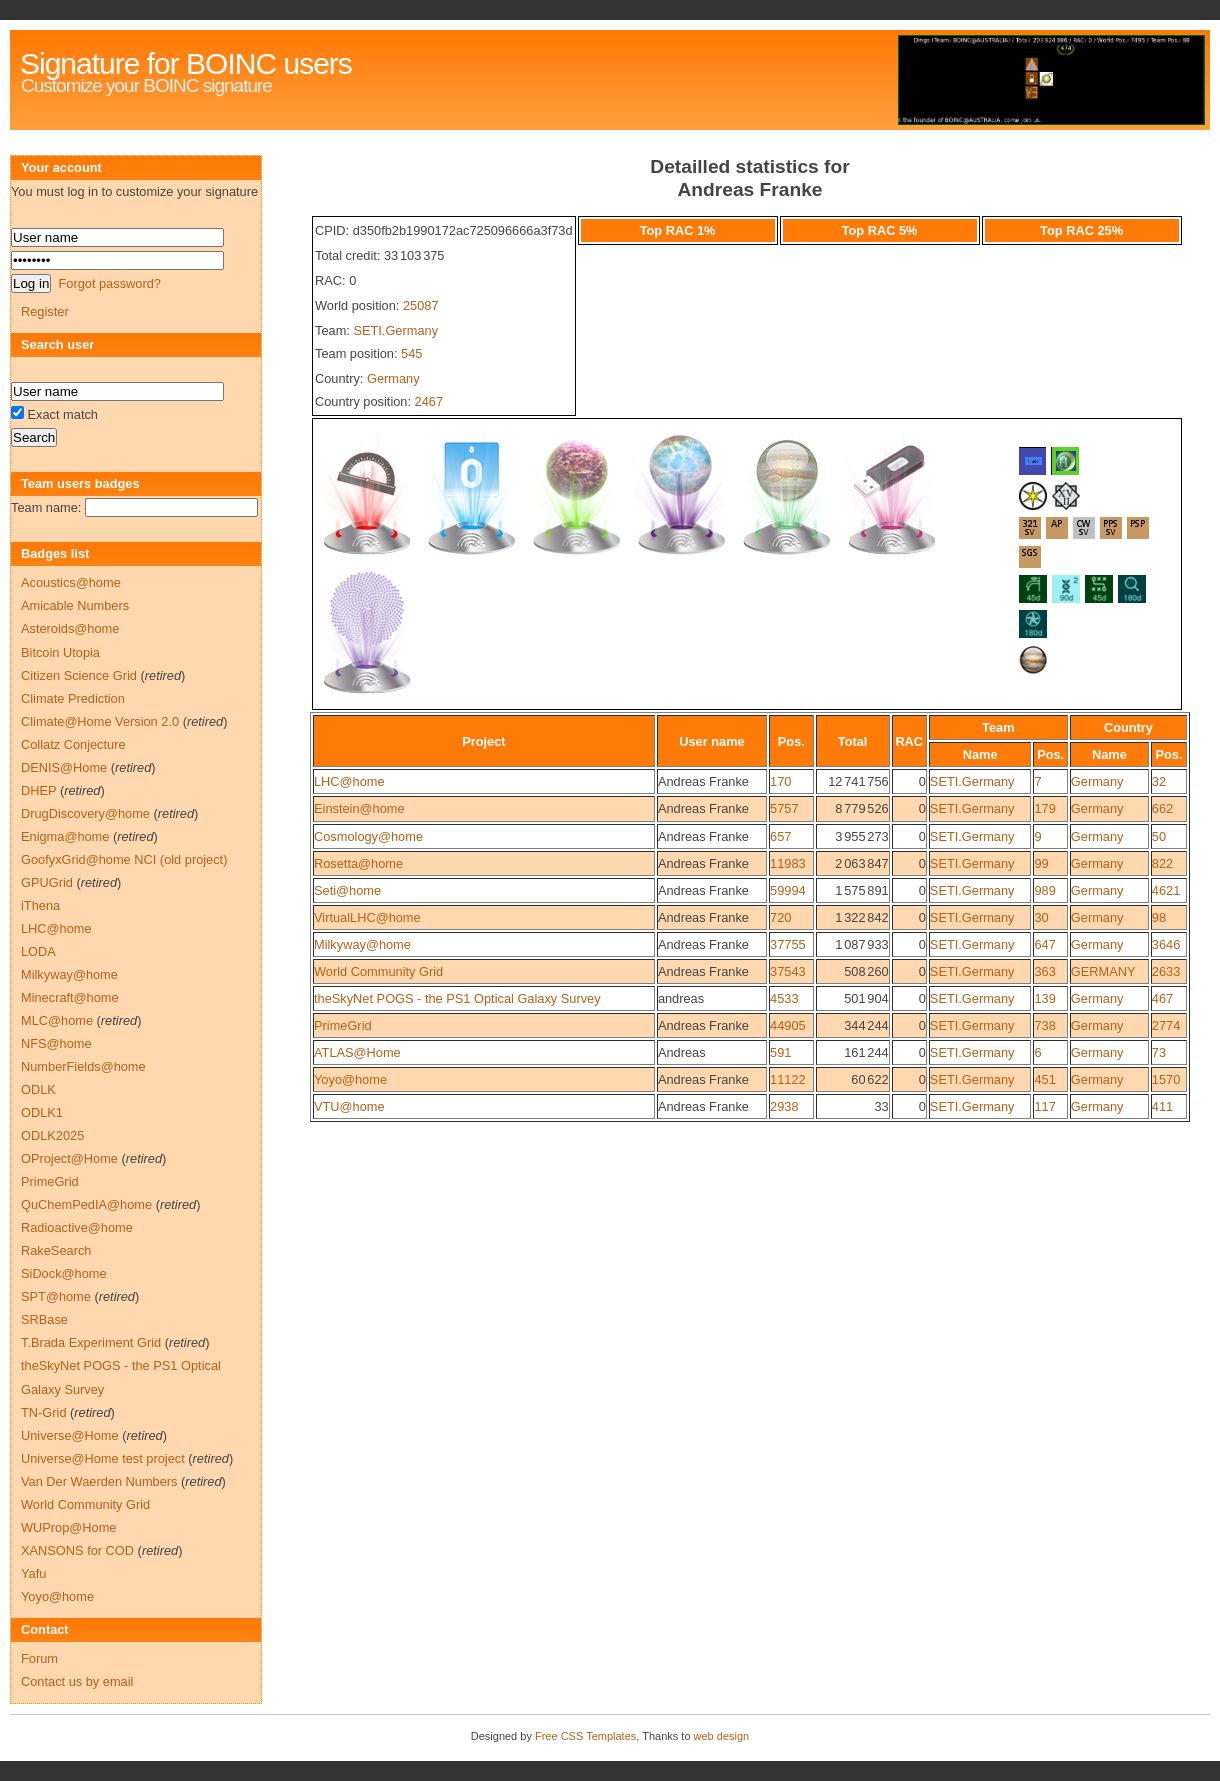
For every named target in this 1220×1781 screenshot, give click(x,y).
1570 (1166, 1079)
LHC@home (349, 781)
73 (1159, 1052)
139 (1044, 998)
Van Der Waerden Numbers (99, 1481)
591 (780, 1052)
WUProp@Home (68, 1527)
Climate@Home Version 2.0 (100, 721)
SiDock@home (64, 1273)
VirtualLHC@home (367, 917)
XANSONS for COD (77, 1550)
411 (1162, 1106)
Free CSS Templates (585, 1736)
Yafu (33, 1573)
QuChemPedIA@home (86, 1204)
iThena (40, 905)
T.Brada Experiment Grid (91, 1342)
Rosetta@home (358, 863)
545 (411, 353)
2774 (1166, 1025)
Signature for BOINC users (186, 63)
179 (1044, 808)
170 (780, 781)
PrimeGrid (343, 1025)
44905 (788, 1025)
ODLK (38, 1089)
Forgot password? (109, 283)
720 (780, 917)
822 (1162, 863)
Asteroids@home (70, 628)
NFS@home (56, 1043)
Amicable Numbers (75, 605)
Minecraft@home (70, 997)
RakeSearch (56, 1250)
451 (1044, 1079)
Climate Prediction (73, 698)
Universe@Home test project (103, 1458)
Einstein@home (359, 808)
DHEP (38, 790)
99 (1041, 863)
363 (1044, 971)
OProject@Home (69, 1158)
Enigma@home (65, 836)
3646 (1166, 944)
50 (1159, 836)
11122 (788, 1079)
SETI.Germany (395, 330)
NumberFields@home (83, 1066)
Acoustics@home (71, 582)
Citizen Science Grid (79, 675)
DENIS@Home (64, 767)
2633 (1166, 971)
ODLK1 (42, 1112)
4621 (1166, 890)
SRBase (44, 1319)
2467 (429, 401)
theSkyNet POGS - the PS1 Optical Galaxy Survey (457, 998)
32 (1159, 781)
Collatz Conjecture (73, 744)
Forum (39, 1658)
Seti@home (347, 890)
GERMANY (1103, 971)
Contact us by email (77, 1681)
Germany (393, 378)
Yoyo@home (350, 1079)
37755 (788, 944)
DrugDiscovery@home (85, 813)
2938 (784, 1106)
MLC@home (57, 1020)
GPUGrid (47, 882)
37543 (788, 971)
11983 (788, 863)
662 (1162, 808)
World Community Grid (378, 971)
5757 (784, 808)
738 (1044, 1025)
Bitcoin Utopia (60, 652)
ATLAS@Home (357, 1052)
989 (1044, 890)
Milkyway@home (362, 944)
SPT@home (56, 1296)
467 (1162, 998)
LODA (38, 951)
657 (780, 836)
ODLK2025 (52, 1135)
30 (1041, 917)
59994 (788, 890)
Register (45, 311)
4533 (784, 998)
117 (1044, 1106)
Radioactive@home (77, 1227)
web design (722, 1736)
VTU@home (349, 1106)
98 (1159, 917)
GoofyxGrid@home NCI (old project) (124, 859)
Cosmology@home (368, 836)
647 (1044, 944)
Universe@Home (70, 1435)
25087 (421, 305)
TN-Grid (44, 1412)
